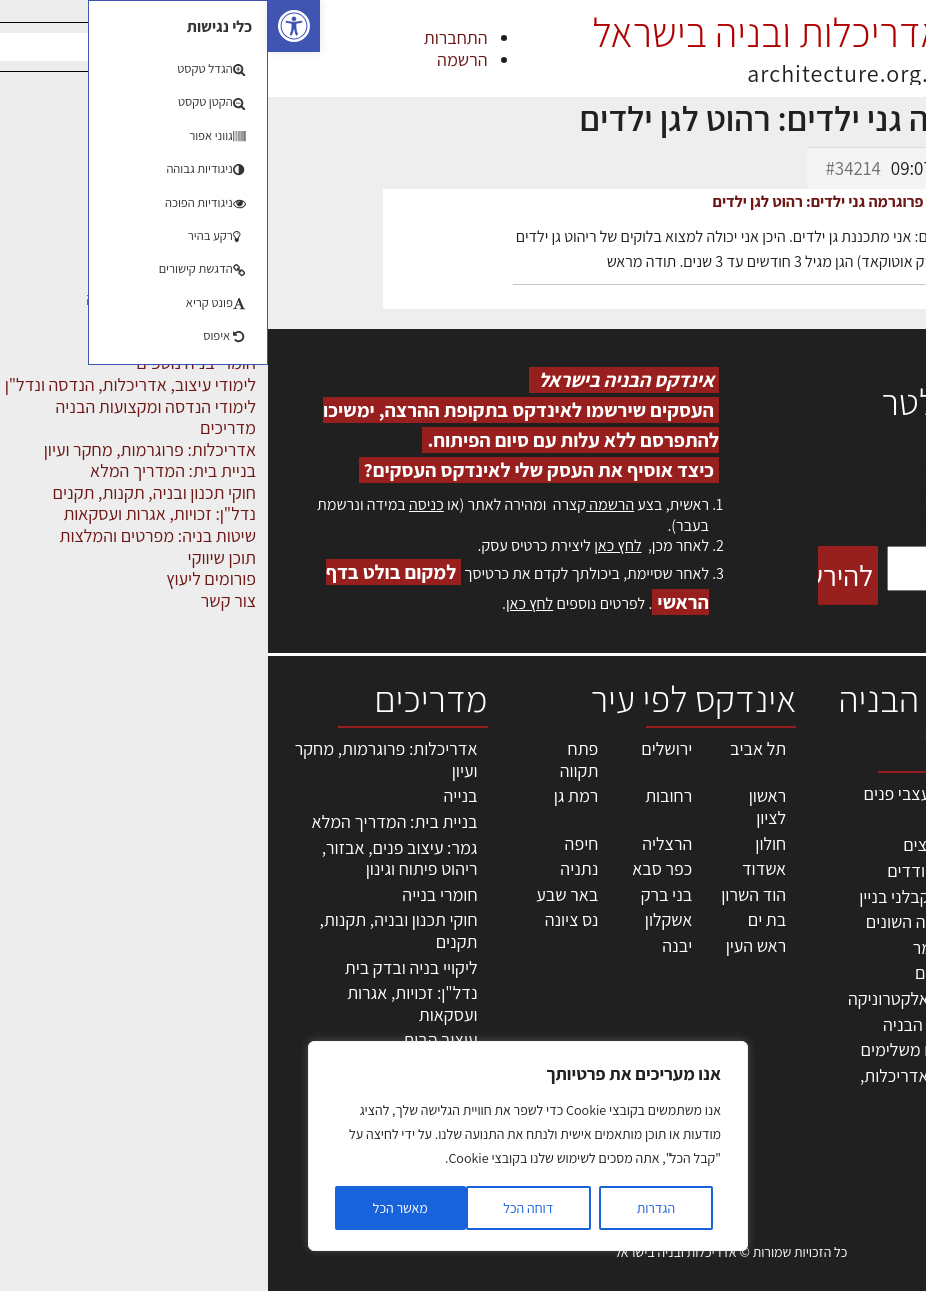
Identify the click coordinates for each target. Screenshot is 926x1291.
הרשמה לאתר (868, 986)
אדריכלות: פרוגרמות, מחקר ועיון (118, 759)
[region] (260, 1146)
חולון (502, 843)
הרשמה (194, 59)
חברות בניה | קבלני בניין (670, 896)
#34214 (584, 168)
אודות (894, 1050)
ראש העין (488, 945)
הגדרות (388, 1208)
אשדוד (496, 868)
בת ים (499, 919)
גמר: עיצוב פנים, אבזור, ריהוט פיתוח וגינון (132, 858)
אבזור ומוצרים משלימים (670, 1049)
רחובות (400, 795)
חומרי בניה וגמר (697, 947)
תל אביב (490, 748)
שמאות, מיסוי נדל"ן (850, 834)
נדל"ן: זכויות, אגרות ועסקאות (144, 1003)
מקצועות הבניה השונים (674, 921)
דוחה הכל (260, 1208)
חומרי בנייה (171, 894)
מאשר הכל (132, 1208)
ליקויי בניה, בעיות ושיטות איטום (857, 867)
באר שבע (299, 894)
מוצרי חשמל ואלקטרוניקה (665, 998)
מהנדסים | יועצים (692, 844)
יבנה (409, 945)
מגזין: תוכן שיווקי (860, 1093)
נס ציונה (304, 919)
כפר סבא (394, 868)
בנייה (193, 795)
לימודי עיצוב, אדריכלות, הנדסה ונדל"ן (671, 1086)
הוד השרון (485, 894)
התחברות (188, 37)
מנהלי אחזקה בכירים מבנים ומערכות (869, 921)
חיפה (314, 843)
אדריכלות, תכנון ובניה (861, 802)
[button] (26, 26)
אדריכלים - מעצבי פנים (672, 793)
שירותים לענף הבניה (682, 1024)
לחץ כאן (349, 545)
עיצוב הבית (172, 1039)
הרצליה (399, 843)
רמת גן (308, 795)
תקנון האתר (875, 1115)
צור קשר (886, 1029)
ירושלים (398, 748)
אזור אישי (883, 964)
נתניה (311, 868)
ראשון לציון (499, 806)
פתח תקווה (311, 759)
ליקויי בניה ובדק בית (143, 967)
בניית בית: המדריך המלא (127, 821)
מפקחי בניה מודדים (684, 870)
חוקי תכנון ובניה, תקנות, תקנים (131, 930)
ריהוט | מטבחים (698, 972)
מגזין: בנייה (877, 1072)
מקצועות (720, 819)
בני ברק (399, 894)
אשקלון (400, 919)
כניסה (158, 504)
